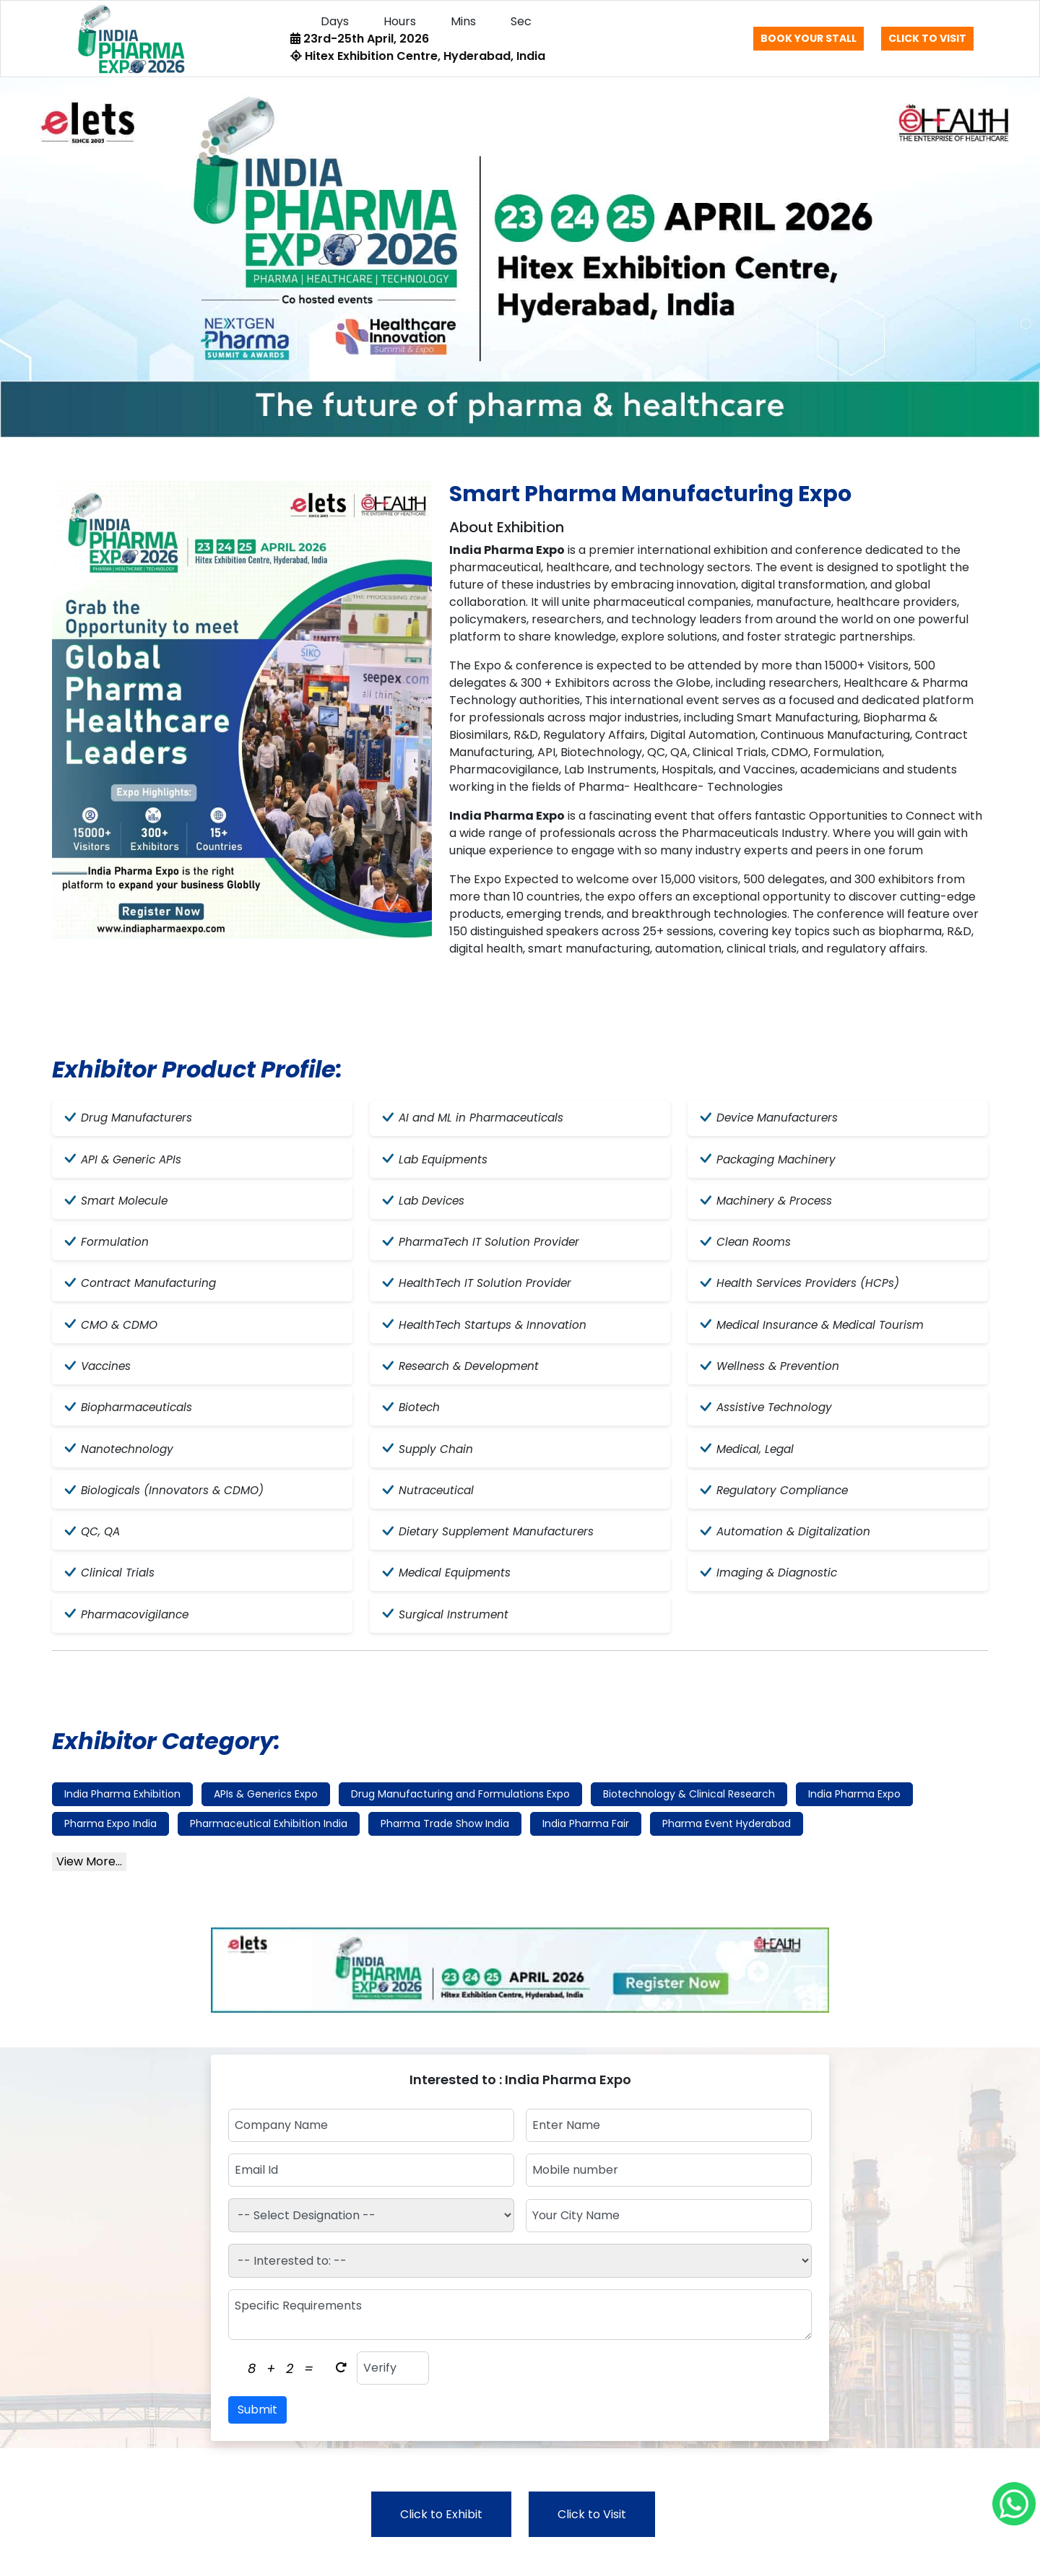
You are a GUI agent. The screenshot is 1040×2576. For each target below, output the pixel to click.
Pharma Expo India (110, 1841)
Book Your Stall (808, 38)
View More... (89, 1879)
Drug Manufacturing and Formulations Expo (460, 1812)
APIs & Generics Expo (266, 1812)
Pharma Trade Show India (445, 1841)
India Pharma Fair (585, 1841)
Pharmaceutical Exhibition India (268, 1841)
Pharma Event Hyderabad (726, 1841)
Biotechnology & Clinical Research (689, 1812)
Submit (257, 2427)
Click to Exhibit (441, 2532)
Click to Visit (927, 38)
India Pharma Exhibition (122, 1812)
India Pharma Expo (854, 1812)
